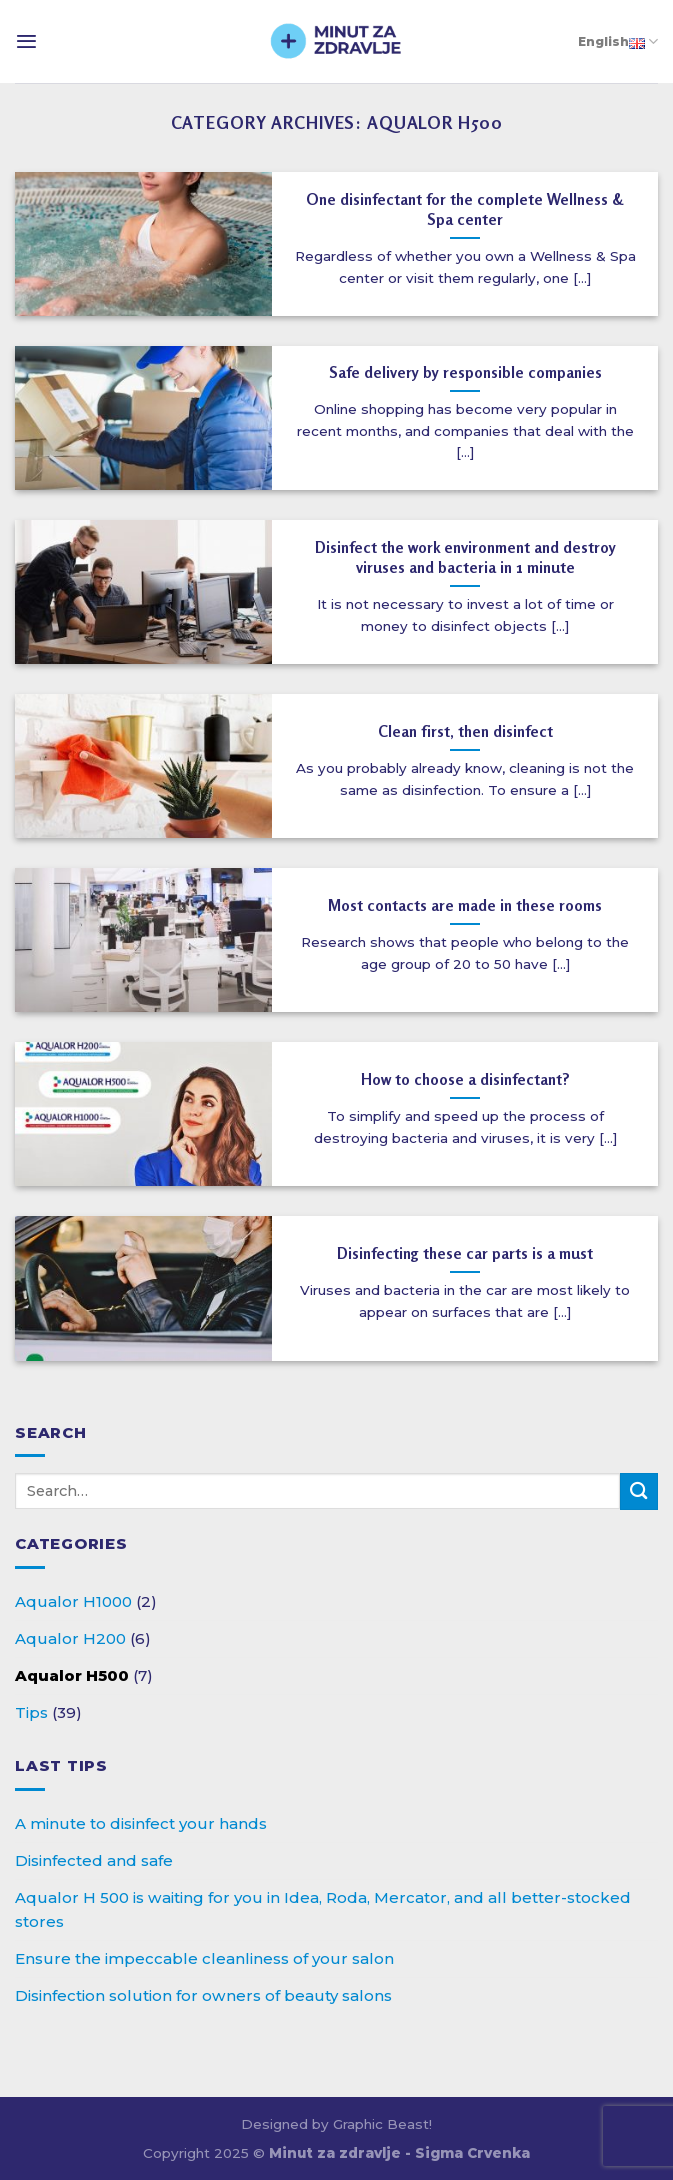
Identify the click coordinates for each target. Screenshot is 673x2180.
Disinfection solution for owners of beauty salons (203, 1995)
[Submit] (639, 1491)
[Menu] (26, 41)
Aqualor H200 (70, 1638)
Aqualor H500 (72, 1675)
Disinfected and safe (94, 1860)
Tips (31, 1712)
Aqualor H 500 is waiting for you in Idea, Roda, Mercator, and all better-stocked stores (323, 1909)
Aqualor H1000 (73, 1601)
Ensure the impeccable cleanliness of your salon (204, 1958)
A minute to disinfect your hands (141, 1823)
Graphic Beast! (382, 2124)
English (618, 41)
